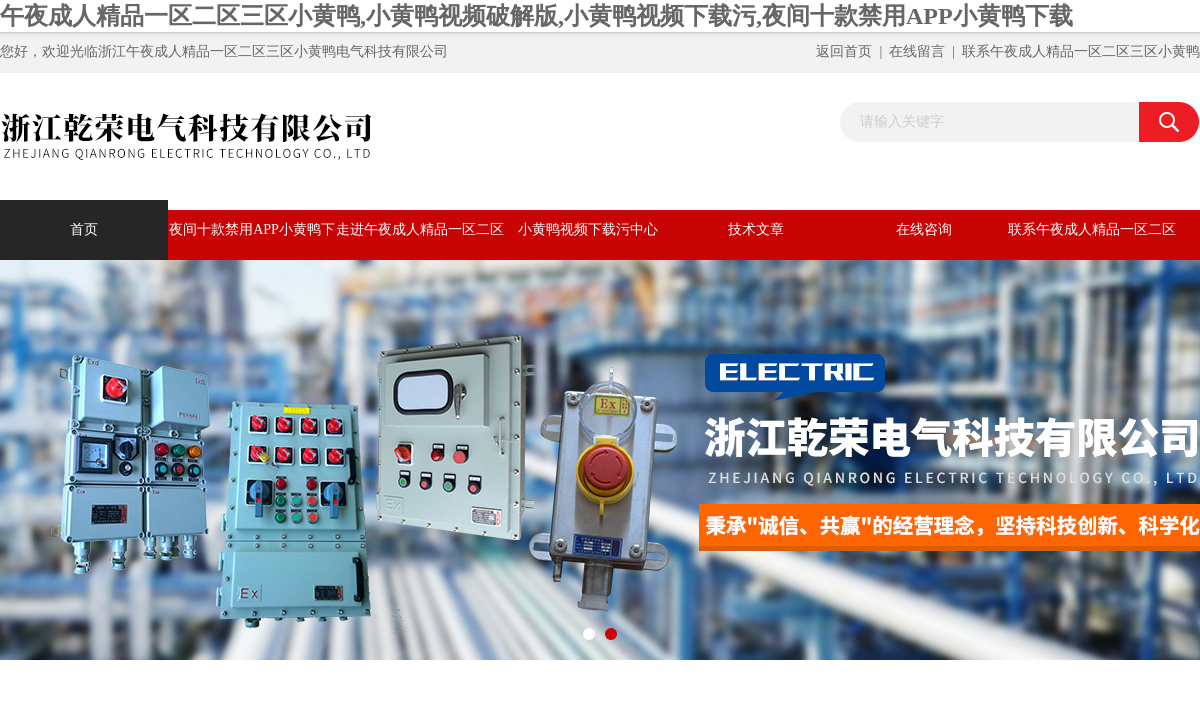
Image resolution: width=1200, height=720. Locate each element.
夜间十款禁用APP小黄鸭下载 (252, 241)
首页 (84, 229)
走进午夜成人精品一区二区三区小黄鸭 (420, 241)
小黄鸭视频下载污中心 (588, 229)
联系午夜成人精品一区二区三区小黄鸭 (1081, 51)
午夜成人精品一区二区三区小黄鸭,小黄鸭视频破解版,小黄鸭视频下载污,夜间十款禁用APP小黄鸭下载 (536, 16)
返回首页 (844, 51)
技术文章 (756, 229)
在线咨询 (924, 229)
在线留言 (917, 51)
